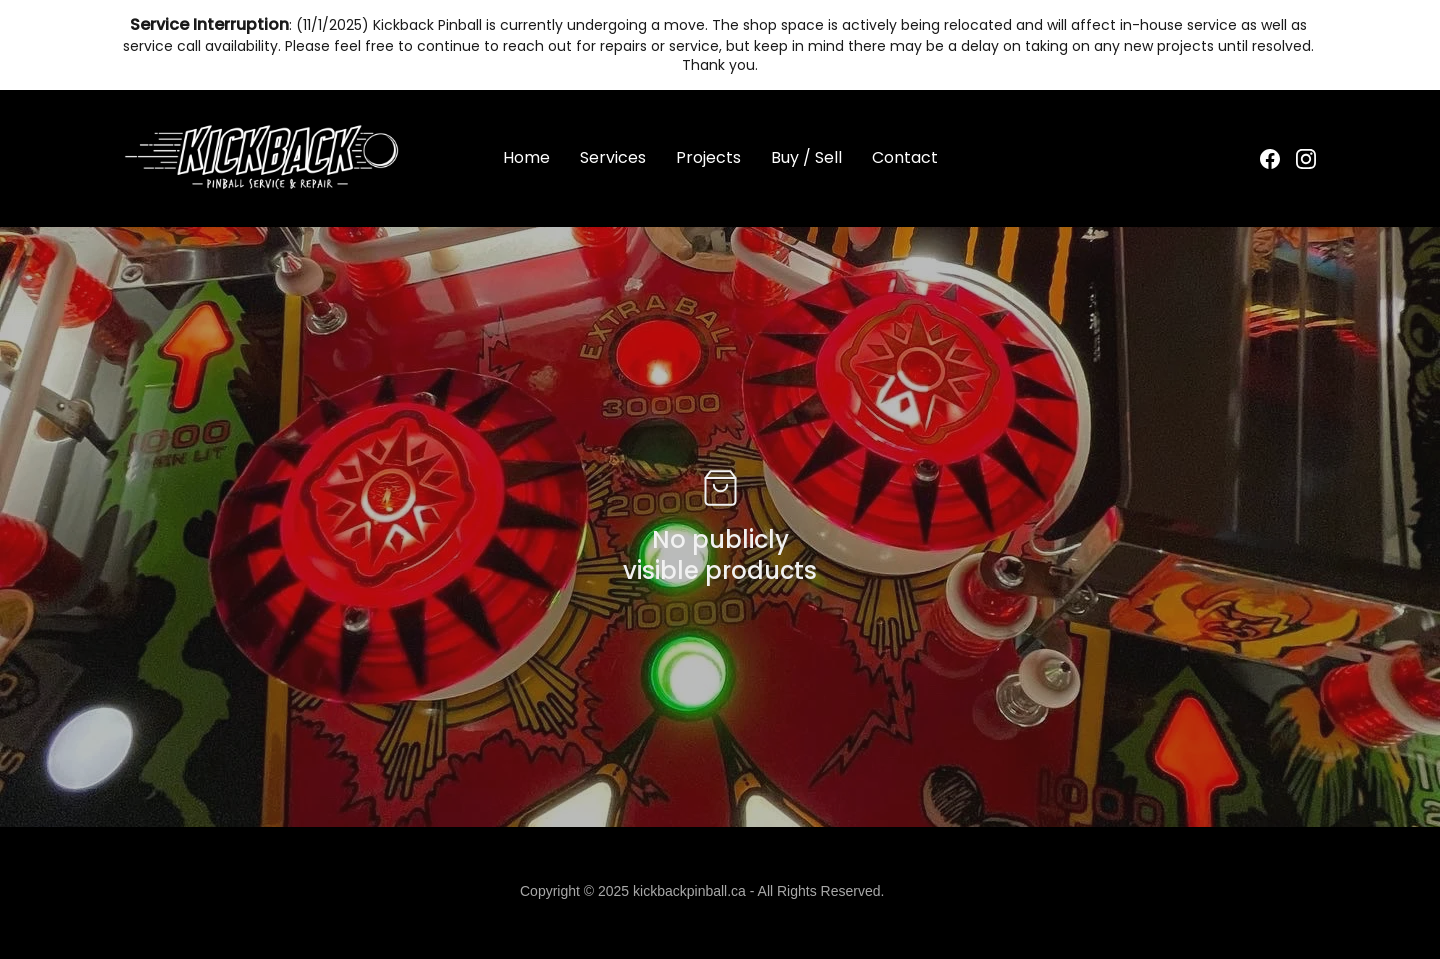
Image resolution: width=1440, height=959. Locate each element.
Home (526, 158)
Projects (708, 158)
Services (613, 158)
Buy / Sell (806, 158)
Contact (905, 158)
